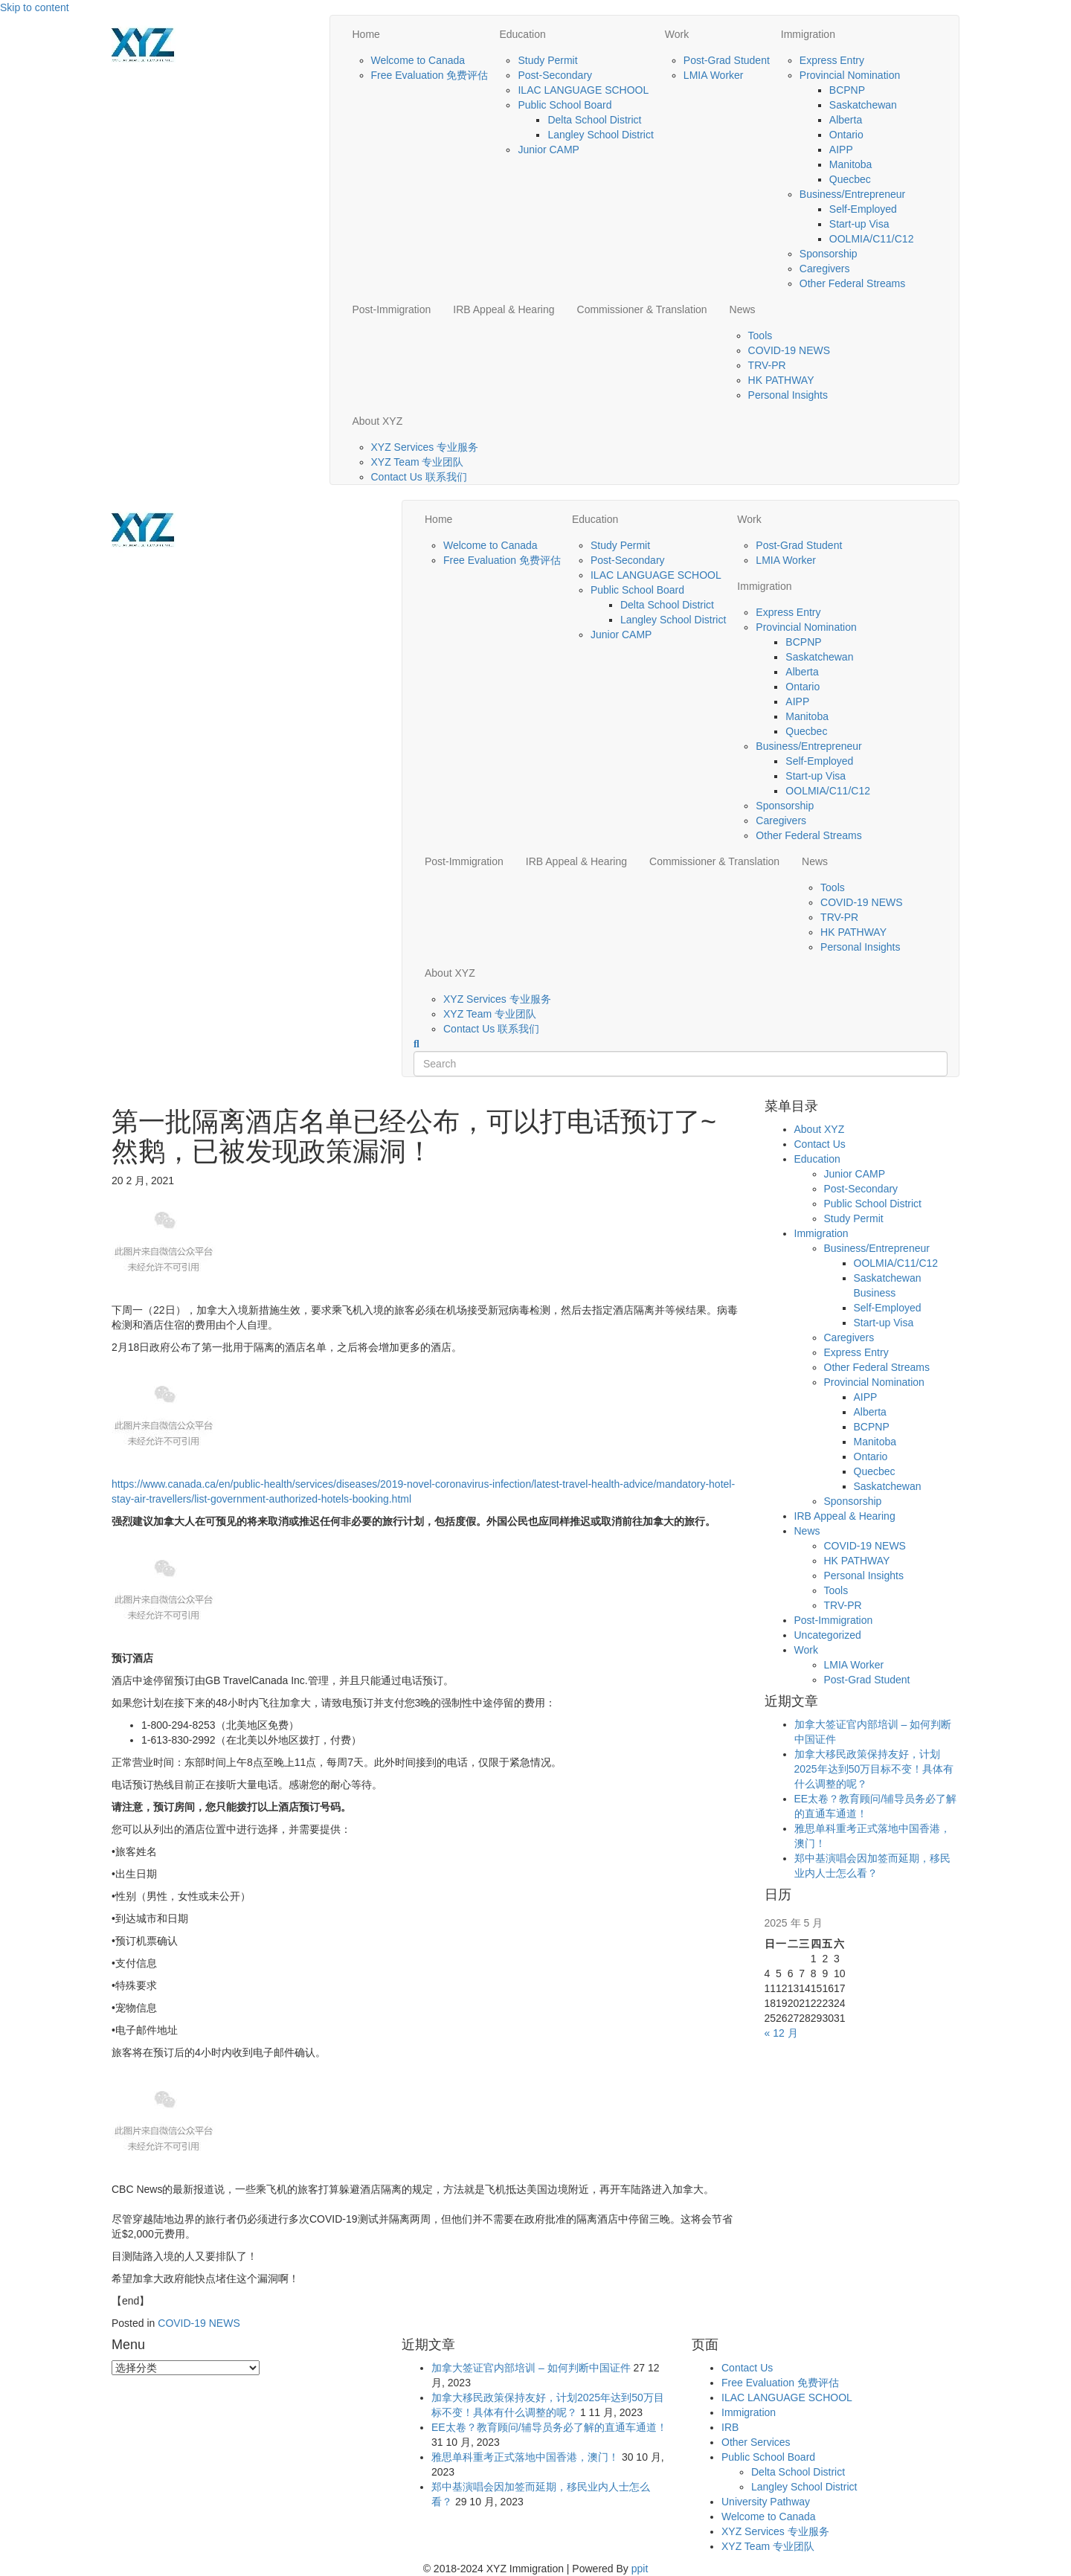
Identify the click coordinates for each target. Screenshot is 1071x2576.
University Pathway (765, 2502)
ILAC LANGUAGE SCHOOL (583, 90)
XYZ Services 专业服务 (425, 447)
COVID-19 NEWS (789, 350)
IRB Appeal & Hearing (503, 309)
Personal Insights (788, 395)
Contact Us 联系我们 (419, 477)
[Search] (416, 1044)
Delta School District (594, 120)
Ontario (846, 135)
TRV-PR (767, 365)
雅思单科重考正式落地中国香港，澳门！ (525, 2457)
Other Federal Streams (852, 283)
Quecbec (850, 179)
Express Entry (832, 60)
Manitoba (850, 164)
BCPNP (847, 90)
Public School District (873, 1204)
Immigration (808, 34)
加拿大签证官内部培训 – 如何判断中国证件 (531, 2368)
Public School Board (564, 105)
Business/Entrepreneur (852, 194)
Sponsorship (829, 254)
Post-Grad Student (727, 60)
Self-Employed (863, 209)
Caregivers (825, 268)
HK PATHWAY (781, 380)
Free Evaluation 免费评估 (430, 75)
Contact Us (820, 1144)
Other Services (756, 2442)
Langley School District (600, 135)
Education (522, 34)
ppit (640, 2569)
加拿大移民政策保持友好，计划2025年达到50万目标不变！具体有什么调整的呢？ (874, 1769)
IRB (730, 2427)
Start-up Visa (859, 224)
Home (366, 34)
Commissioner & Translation (642, 309)
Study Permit (547, 60)
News (743, 309)
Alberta (845, 120)
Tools (760, 335)
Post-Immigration (392, 309)
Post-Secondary (555, 75)
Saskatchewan (863, 105)
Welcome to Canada (418, 60)
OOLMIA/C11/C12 (871, 239)
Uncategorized (827, 1635)
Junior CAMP (548, 149)
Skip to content (34, 7)
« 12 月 (781, 2033)
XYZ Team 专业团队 (417, 462)
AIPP (841, 149)
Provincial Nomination (850, 75)
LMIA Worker (714, 75)
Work (677, 34)
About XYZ (378, 421)
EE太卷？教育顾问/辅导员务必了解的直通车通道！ (549, 2427)
